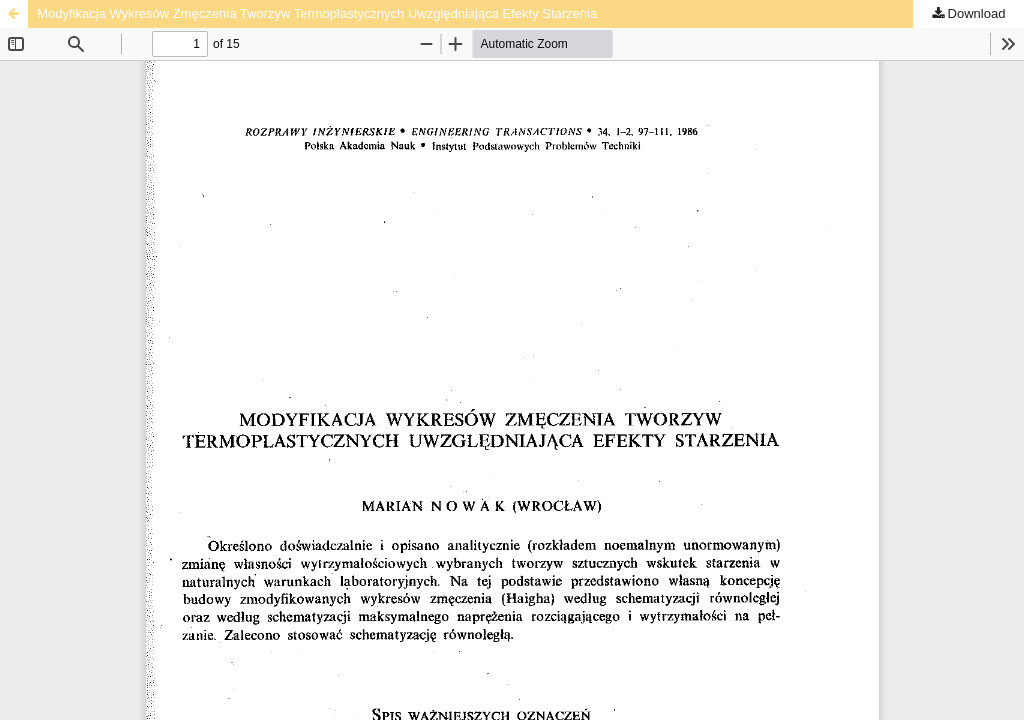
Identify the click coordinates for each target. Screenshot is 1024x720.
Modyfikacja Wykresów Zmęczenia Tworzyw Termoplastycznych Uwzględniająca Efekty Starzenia (317, 13)
